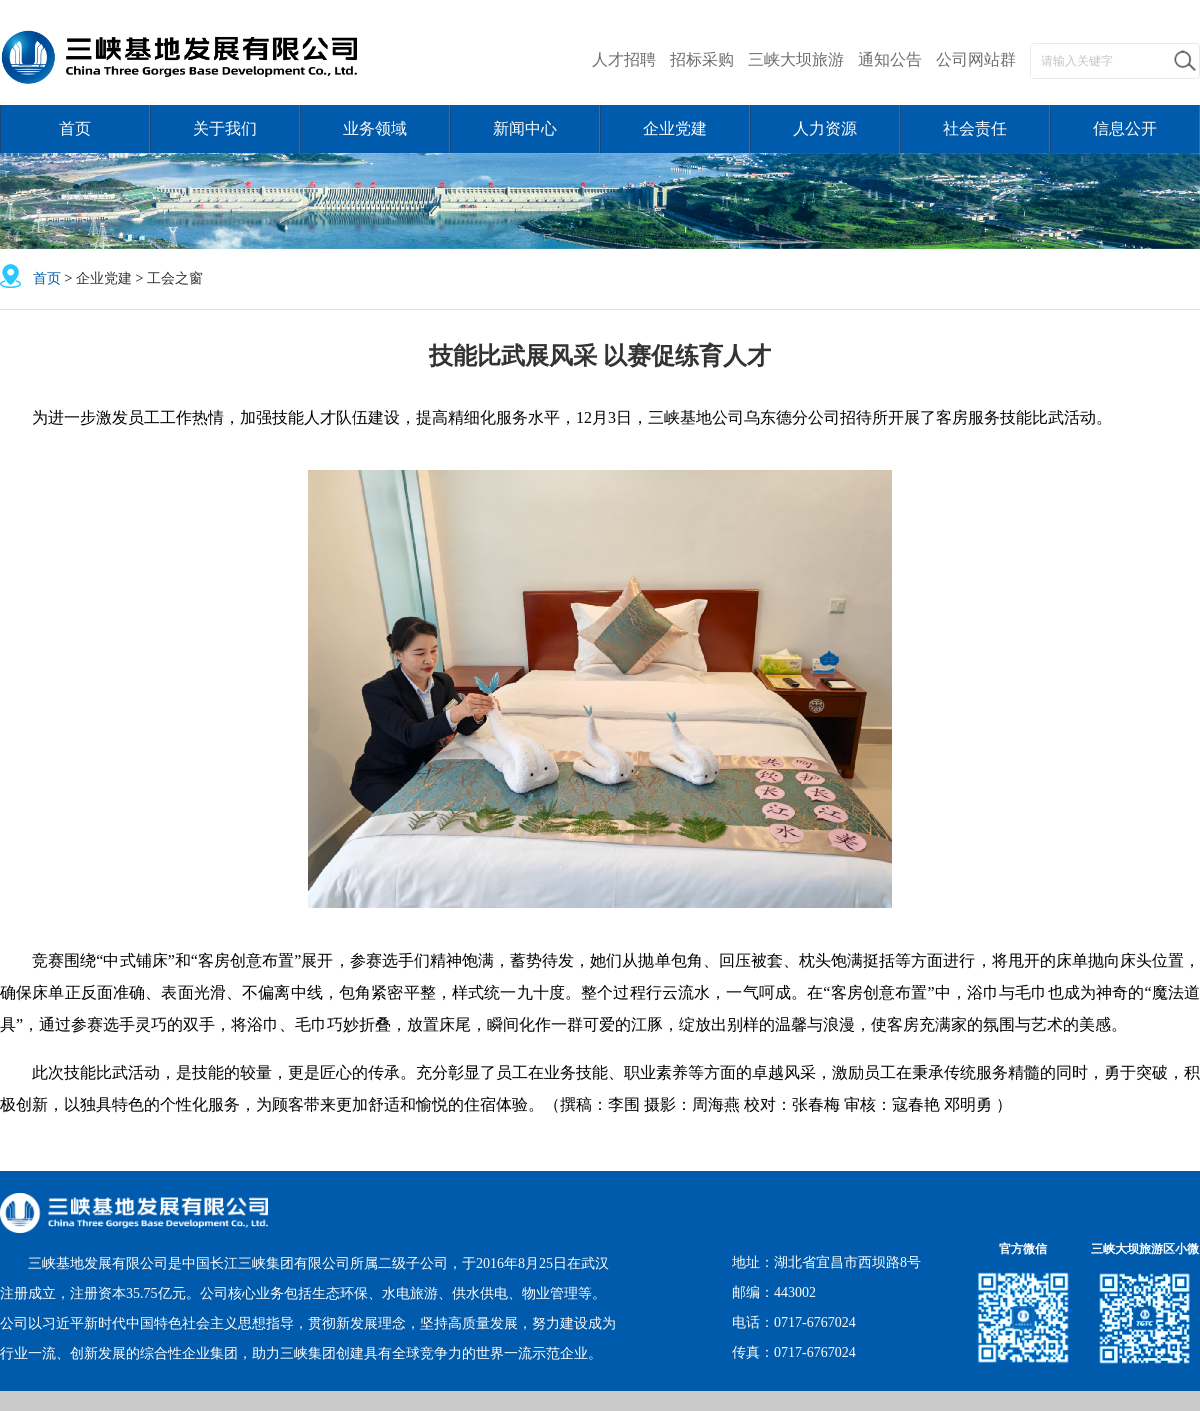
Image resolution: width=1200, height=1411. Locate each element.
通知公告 (890, 59)
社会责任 (975, 128)
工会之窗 (175, 278)
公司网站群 (976, 59)
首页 (75, 128)
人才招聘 (624, 59)
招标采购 (702, 59)
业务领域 (375, 128)
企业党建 (675, 128)
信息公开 (1125, 128)
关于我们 (225, 128)
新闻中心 (525, 128)
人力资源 (825, 128)
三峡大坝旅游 (796, 59)
